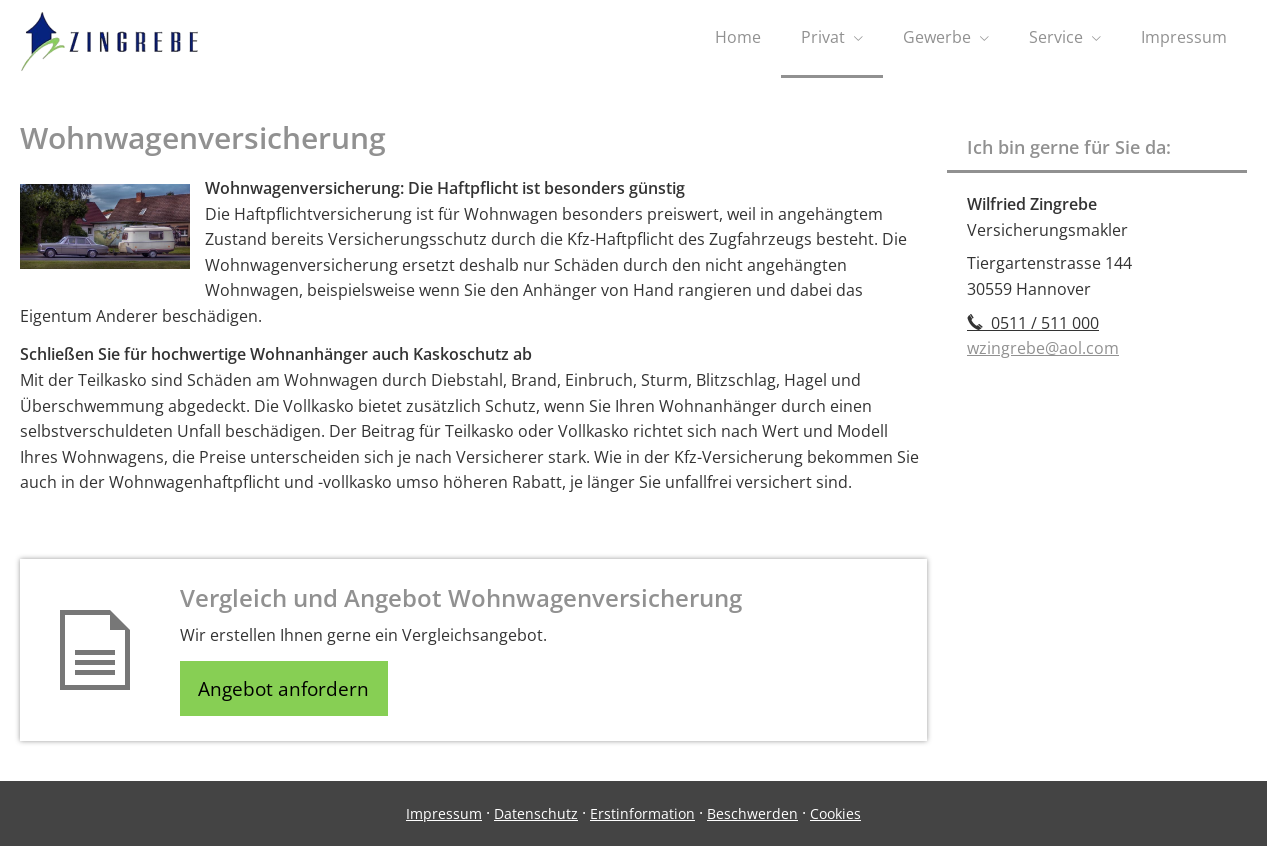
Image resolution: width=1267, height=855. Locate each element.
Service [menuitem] (1056, 38)
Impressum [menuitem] (1184, 38)
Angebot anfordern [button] (290, 695)
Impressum (444, 822)
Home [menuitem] (738, 38)
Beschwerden (752, 822)
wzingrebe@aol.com (1043, 353)
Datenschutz (536, 822)
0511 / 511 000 (1033, 328)
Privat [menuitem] (823, 38)
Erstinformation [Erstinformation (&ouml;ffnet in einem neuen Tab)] (642, 822)
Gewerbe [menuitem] (937, 38)
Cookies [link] (835, 822)
